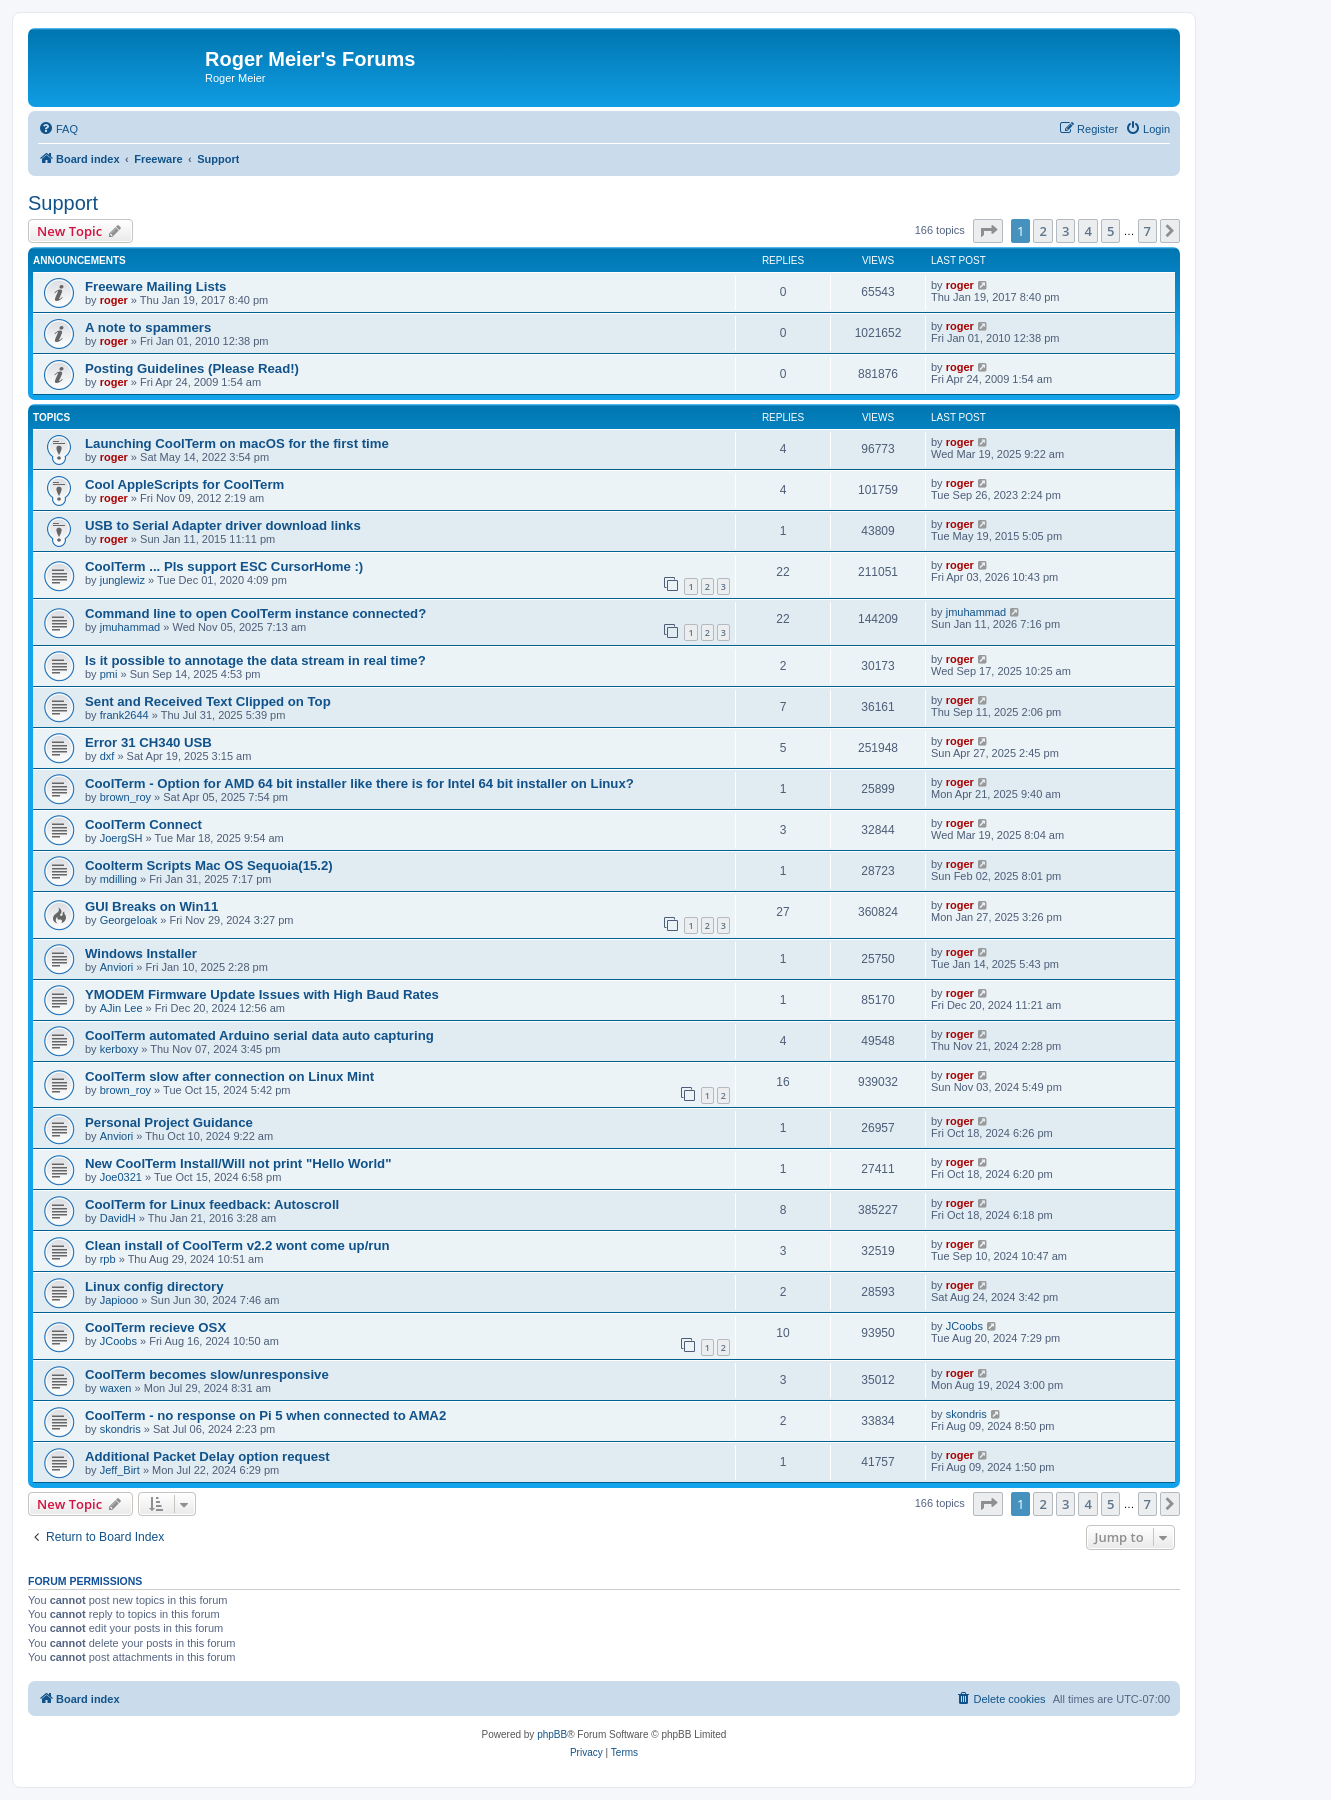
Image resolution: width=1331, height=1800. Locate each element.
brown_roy (125, 797)
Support (63, 203)
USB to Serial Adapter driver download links (223, 525)
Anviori (117, 967)
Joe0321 (121, 1177)
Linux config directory (154, 1286)
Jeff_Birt (120, 1470)
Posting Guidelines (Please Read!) (192, 368)
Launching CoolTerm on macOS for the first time (237, 443)
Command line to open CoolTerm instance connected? (255, 613)
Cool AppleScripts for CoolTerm (184, 484)
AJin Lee (121, 1008)
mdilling (118, 879)
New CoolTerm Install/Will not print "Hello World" (238, 1163)
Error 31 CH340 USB (148, 742)
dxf (107, 756)
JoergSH (121, 838)
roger (114, 300)
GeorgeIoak (128, 920)
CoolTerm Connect (143, 824)
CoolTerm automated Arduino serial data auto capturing (259, 1035)
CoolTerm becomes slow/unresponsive (207, 1374)
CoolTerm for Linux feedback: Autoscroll (212, 1204)
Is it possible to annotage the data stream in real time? (255, 660)
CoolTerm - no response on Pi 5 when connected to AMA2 (265, 1415)
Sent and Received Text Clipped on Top (208, 701)
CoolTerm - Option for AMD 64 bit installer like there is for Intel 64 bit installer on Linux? (359, 783)
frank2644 (124, 715)
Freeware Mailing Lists (155, 286)
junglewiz (122, 580)
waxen (116, 1388)
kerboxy (119, 1049)
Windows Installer (141, 953)
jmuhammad (130, 627)
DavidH (118, 1218)
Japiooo (119, 1300)
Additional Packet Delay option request (207, 1456)
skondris (120, 1429)
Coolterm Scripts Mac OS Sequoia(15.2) (209, 865)
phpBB (552, 1734)
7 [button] (1147, 231)
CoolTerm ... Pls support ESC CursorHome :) (224, 566)
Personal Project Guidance (169, 1122)
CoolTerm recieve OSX (155, 1327)
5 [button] (1110, 231)
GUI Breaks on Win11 (151, 906)
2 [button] (1042, 231)
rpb (108, 1259)
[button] (988, 231)
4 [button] (1087, 231)
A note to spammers (148, 327)
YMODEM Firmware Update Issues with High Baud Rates (262, 994)
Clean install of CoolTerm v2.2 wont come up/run (237, 1245)
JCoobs (118, 1341)
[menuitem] (58, 129)
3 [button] (1065, 231)
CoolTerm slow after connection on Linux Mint (229, 1076)
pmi (109, 674)
